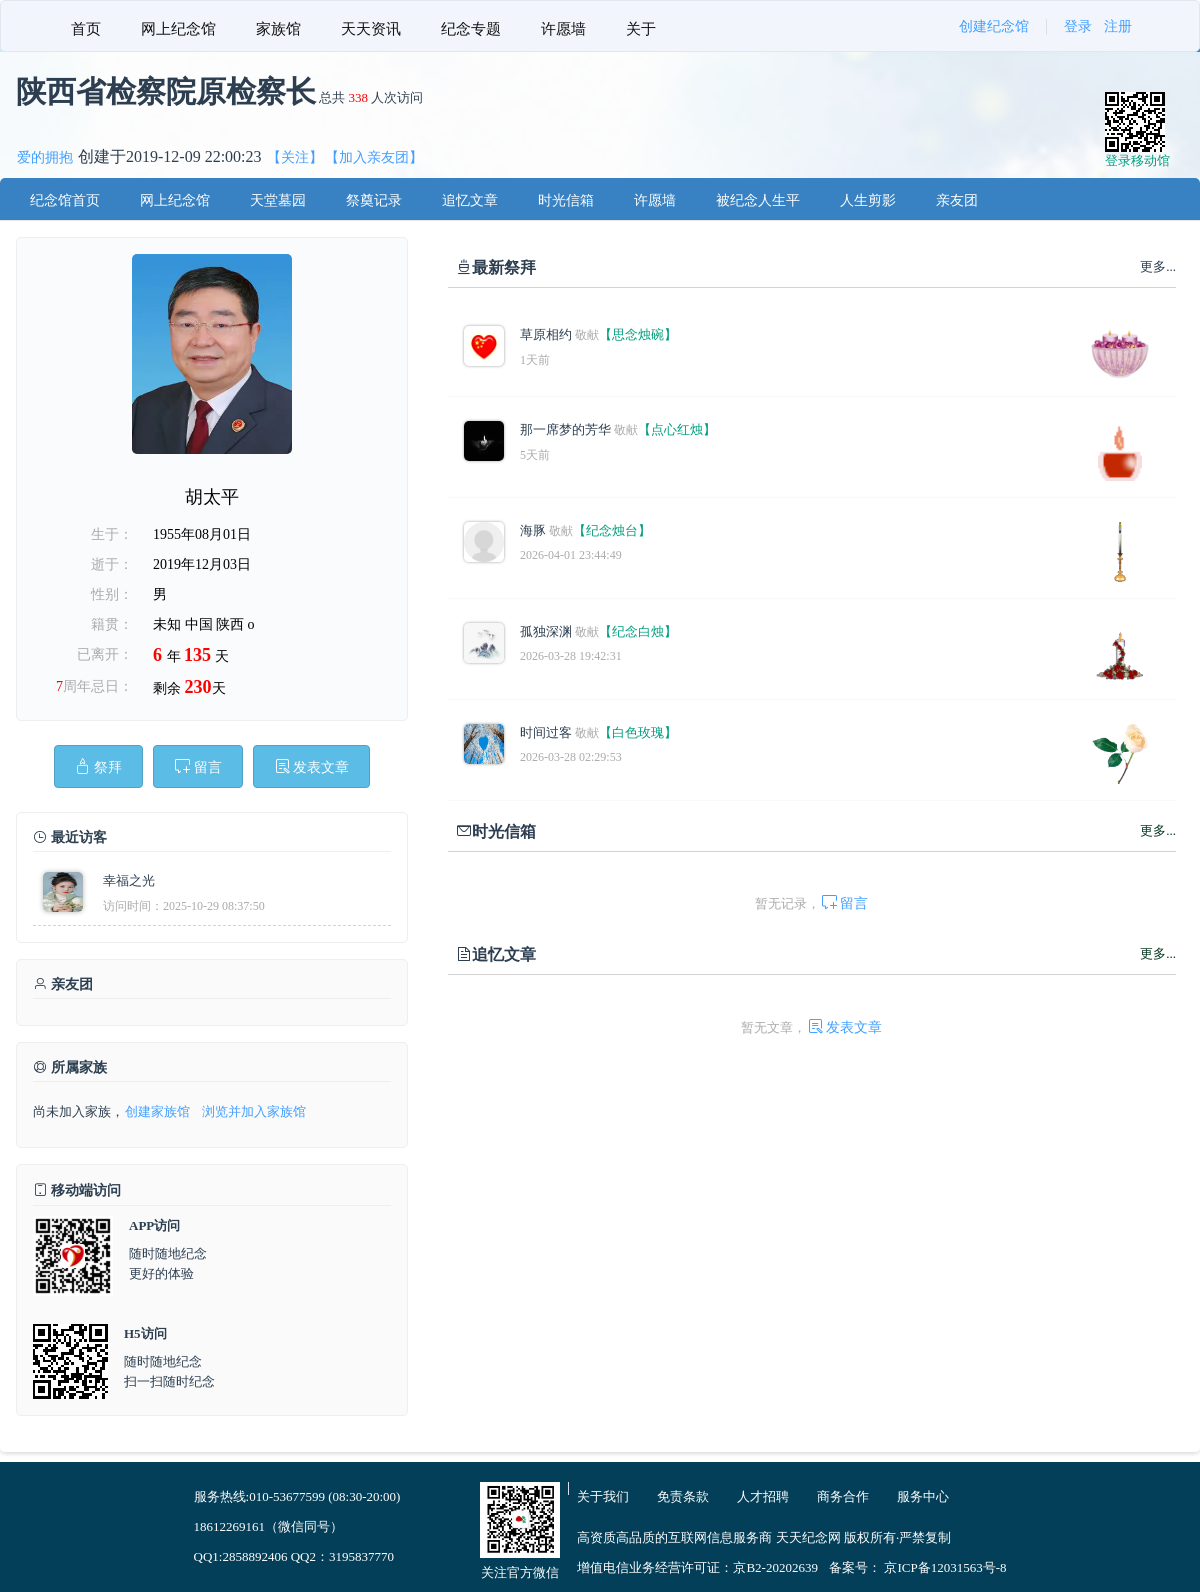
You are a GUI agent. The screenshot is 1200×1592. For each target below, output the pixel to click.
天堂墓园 (278, 200)
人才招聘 (763, 1496)
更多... (1158, 830)
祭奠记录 (374, 200)
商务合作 (843, 1496)
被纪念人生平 (758, 200)
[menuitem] (86, 26)
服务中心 (923, 1496)
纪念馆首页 (65, 200)
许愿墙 (563, 29)
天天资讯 (371, 29)
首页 (86, 29)
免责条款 (683, 1496)
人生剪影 (868, 200)
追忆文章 (470, 200)
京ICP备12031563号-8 (945, 1567)
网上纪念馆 (178, 29)
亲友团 (957, 200)
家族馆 (278, 29)
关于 (641, 29)
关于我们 (603, 1496)
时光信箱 (566, 200)
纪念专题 (471, 29)
